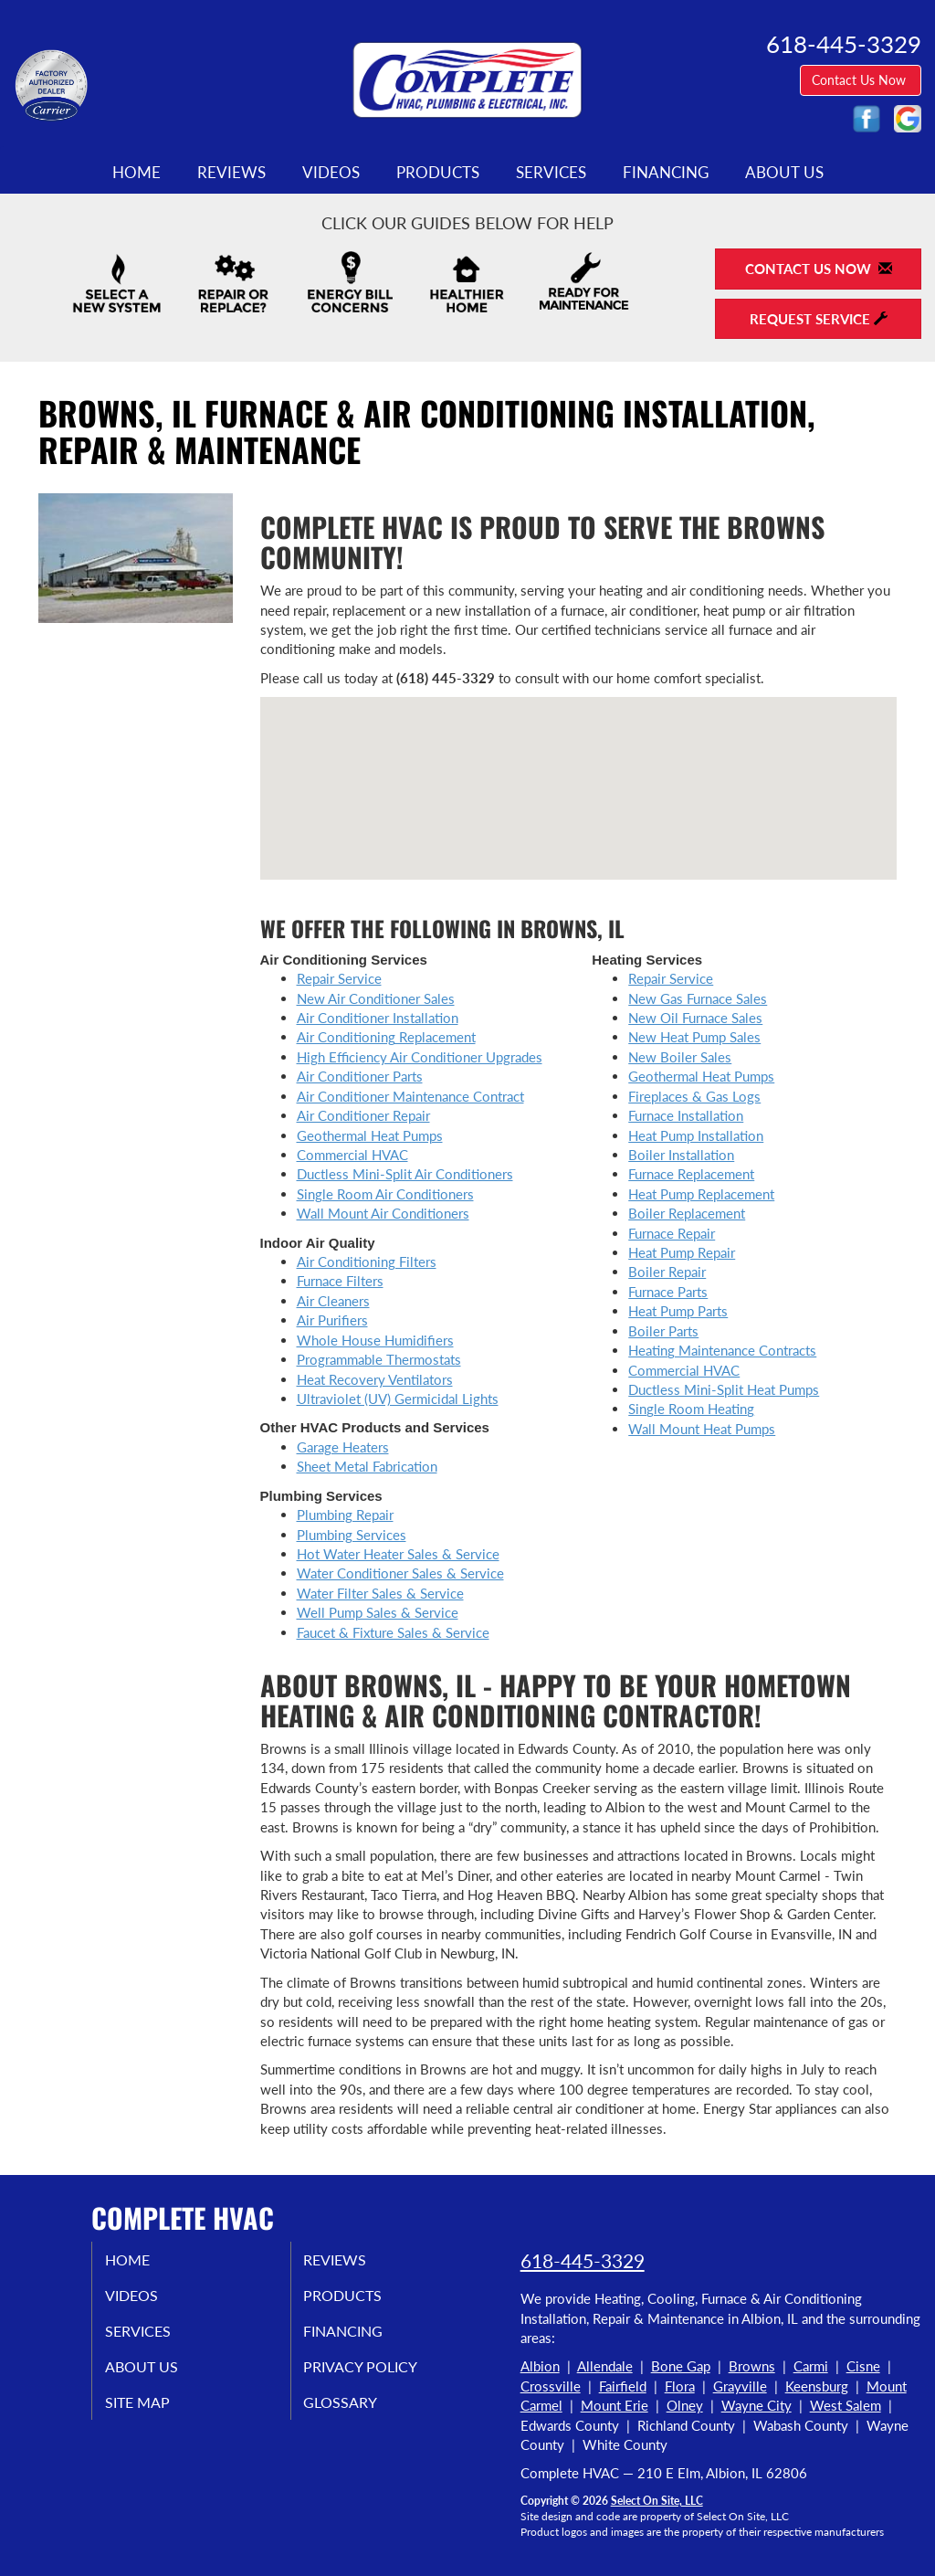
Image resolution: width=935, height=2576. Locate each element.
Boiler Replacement (686, 1213)
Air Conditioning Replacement (386, 1037)
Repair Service (339, 978)
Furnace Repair (671, 1233)
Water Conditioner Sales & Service (400, 1573)
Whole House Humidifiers (375, 1340)
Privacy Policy (382, 2376)
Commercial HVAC (352, 1154)
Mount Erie (614, 2405)
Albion (540, 2366)
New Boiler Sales (679, 1057)
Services (551, 173)
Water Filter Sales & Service (380, 1593)
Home (136, 173)
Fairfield (622, 2386)
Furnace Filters (340, 1280)
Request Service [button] (819, 319)
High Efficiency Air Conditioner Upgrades (419, 1057)
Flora (680, 2386)
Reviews (231, 173)
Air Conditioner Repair (363, 1115)
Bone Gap (680, 2366)
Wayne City (756, 2405)
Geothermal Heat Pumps (370, 1135)
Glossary (359, 2414)
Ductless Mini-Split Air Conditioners (405, 1174)
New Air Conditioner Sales (376, 998)
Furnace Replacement (691, 1174)
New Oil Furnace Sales (695, 1017)
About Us (784, 173)
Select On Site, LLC (657, 2500)
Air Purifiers (332, 1320)
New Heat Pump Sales (694, 1037)
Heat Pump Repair (681, 1252)
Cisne (863, 2366)
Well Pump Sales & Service (377, 1612)
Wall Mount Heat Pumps (701, 1428)
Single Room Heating (691, 1408)
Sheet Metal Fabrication (367, 1466)
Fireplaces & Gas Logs (694, 1096)
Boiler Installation (681, 1154)
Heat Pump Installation (695, 1135)
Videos (331, 173)
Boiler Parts (663, 1331)
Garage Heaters (343, 1447)
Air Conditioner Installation (377, 1017)
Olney (685, 2405)
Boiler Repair (667, 1271)
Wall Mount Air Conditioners (383, 1213)
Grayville (740, 2386)
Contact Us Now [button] (860, 80)
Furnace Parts (668, 1291)
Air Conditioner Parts (360, 1076)
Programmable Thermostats (379, 1359)
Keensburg (816, 2386)
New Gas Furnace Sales (697, 998)
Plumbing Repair (345, 1514)
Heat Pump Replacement (701, 1194)
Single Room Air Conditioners (385, 1194)
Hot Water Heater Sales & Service (398, 1554)
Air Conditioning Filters (366, 1261)
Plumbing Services (351, 1534)
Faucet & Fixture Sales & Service (393, 1632)
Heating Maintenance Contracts (722, 1350)
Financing (666, 173)
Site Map (157, 2414)
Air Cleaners (333, 1301)
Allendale (605, 2366)
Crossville (550, 2386)
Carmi (810, 2366)
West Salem (845, 2405)
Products (437, 173)
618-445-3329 (582, 2260)
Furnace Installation (685, 1115)
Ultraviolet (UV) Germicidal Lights (398, 1398)
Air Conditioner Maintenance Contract (410, 1096)
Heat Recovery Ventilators (375, 1379)
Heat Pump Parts (678, 1311)
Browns (752, 2366)
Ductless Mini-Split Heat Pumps (723, 1389)
